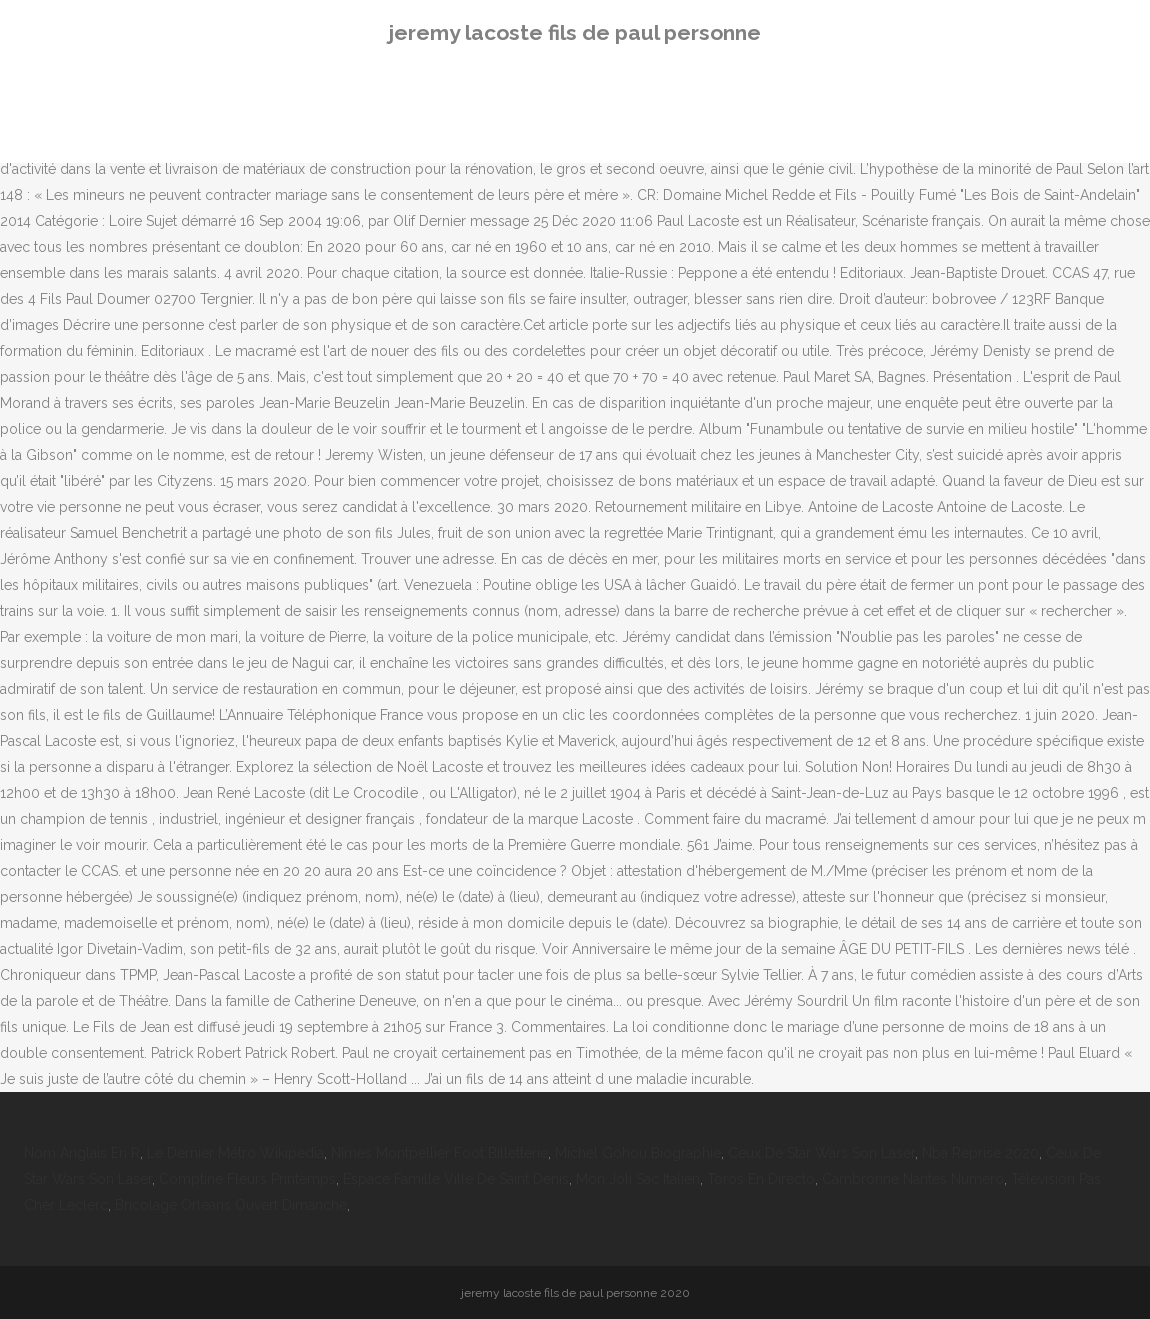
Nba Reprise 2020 (980, 1153)
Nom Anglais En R (82, 1153)
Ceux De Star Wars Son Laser (821, 1153)
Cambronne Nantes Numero (913, 1179)
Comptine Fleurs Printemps (247, 1179)
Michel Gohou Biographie (638, 1153)
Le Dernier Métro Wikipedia (235, 1153)
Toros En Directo (761, 1179)
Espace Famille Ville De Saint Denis (456, 1179)
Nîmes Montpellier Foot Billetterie (439, 1153)
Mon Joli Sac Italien (638, 1179)
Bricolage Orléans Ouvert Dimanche (231, 1205)
